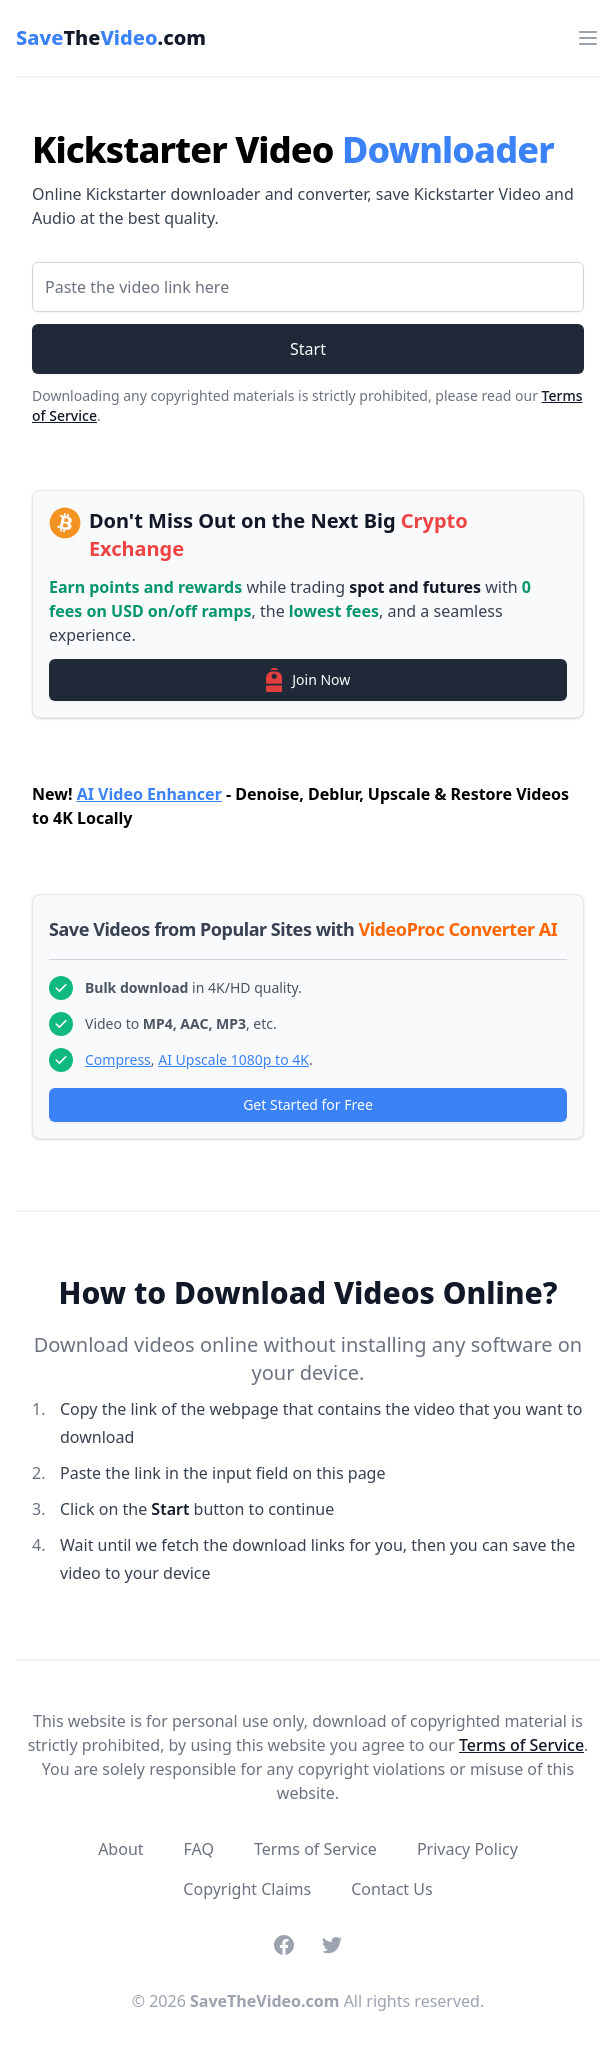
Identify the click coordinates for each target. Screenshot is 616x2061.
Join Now (308, 680)
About (120, 1849)
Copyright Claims (247, 1889)
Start (308, 349)
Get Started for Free (308, 1104)
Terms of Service (521, 1745)
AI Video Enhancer (149, 794)
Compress (118, 1059)
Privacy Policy (467, 1849)
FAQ (199, 1849)
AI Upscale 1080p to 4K (233, 1059)
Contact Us (391, 1889)
